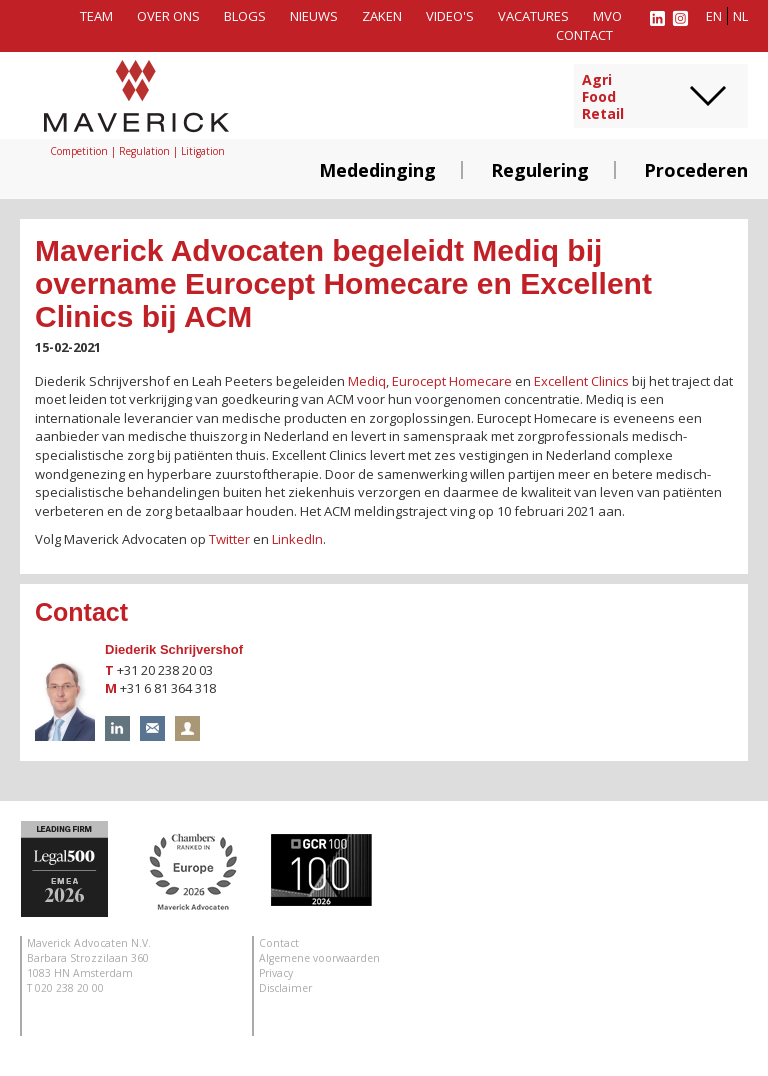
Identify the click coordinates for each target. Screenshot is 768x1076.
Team (96, 16)
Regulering (540, 170)
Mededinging (377, 170)
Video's (450, 16)
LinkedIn (297, 539)
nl (740, 16)
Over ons (168, 16)
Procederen (696, 170)
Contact (584, 35)
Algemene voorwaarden (319, 958)
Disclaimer (285, 988)
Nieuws (314, 16)
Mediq (367, 381)
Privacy (276, 973)
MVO (607, 16)
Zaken (382, 16)
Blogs (245, 16)
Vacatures (533, 16)
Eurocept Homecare (452, 381)
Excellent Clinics (581, 381)
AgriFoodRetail (603, 97)
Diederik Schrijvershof (174, 649)
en (714, 16)
